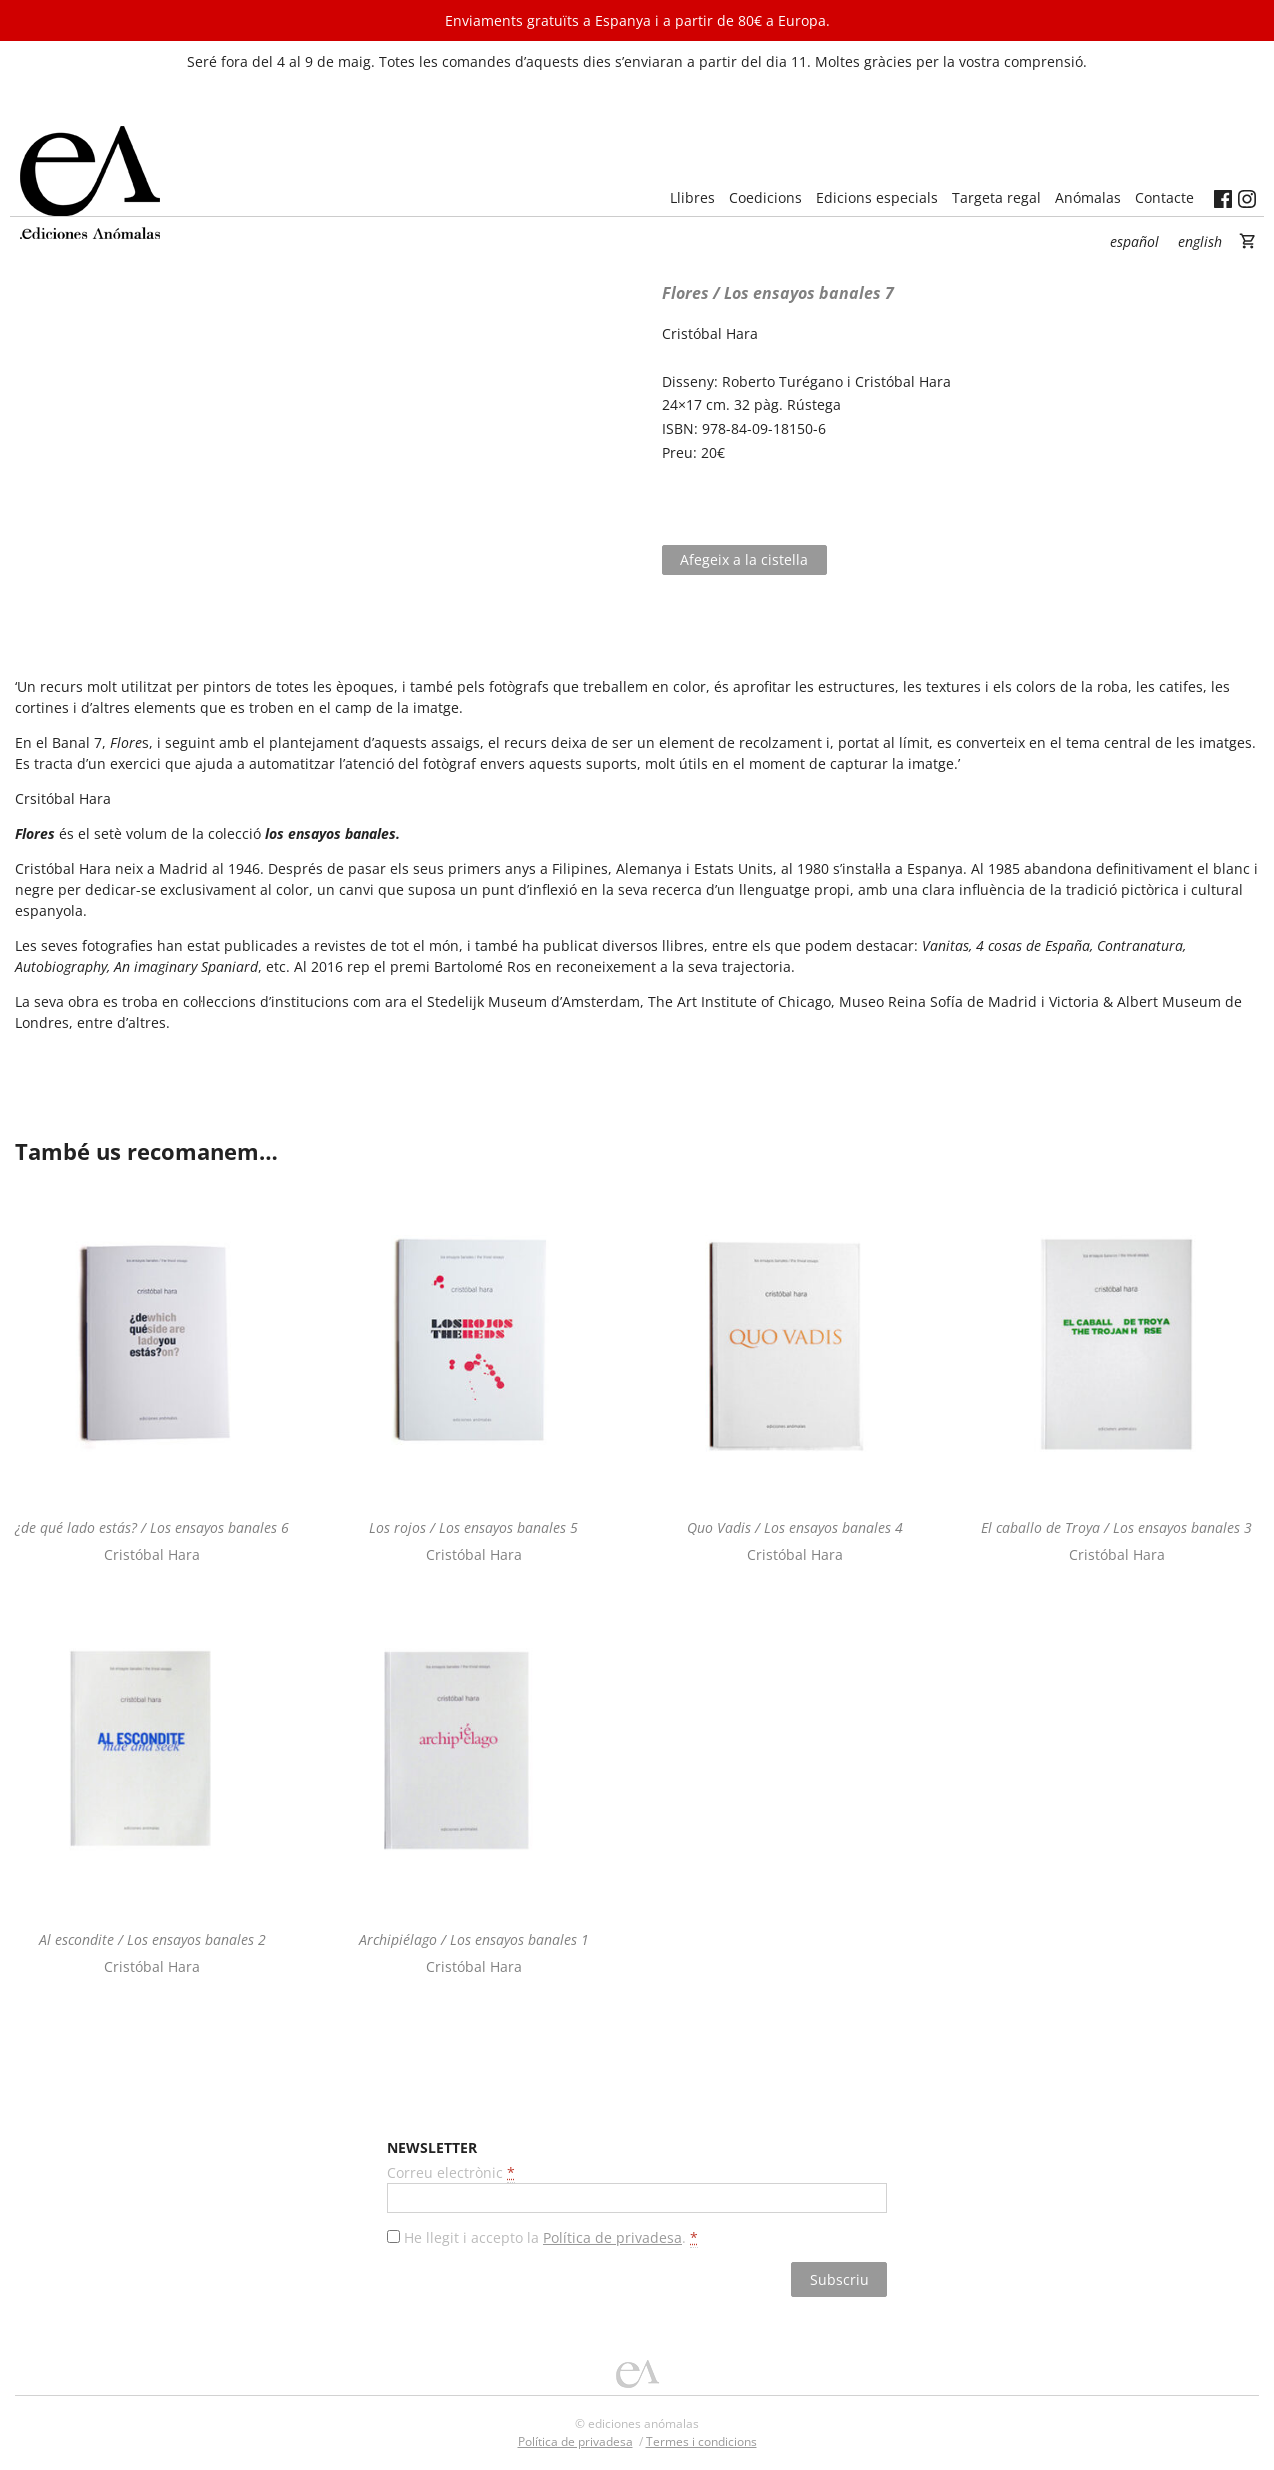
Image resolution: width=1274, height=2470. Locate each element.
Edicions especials (877, 197)
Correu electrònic (451, 2173)
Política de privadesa (612, 2237)
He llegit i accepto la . (551, 2238)
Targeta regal (996, 197)
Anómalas (1088, 197)
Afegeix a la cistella (744, 559)
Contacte (1164, 197)
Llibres (692, 197)
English (1200, 241)
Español (1134, 241)
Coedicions (765, 197)
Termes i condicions (701, 2441)
